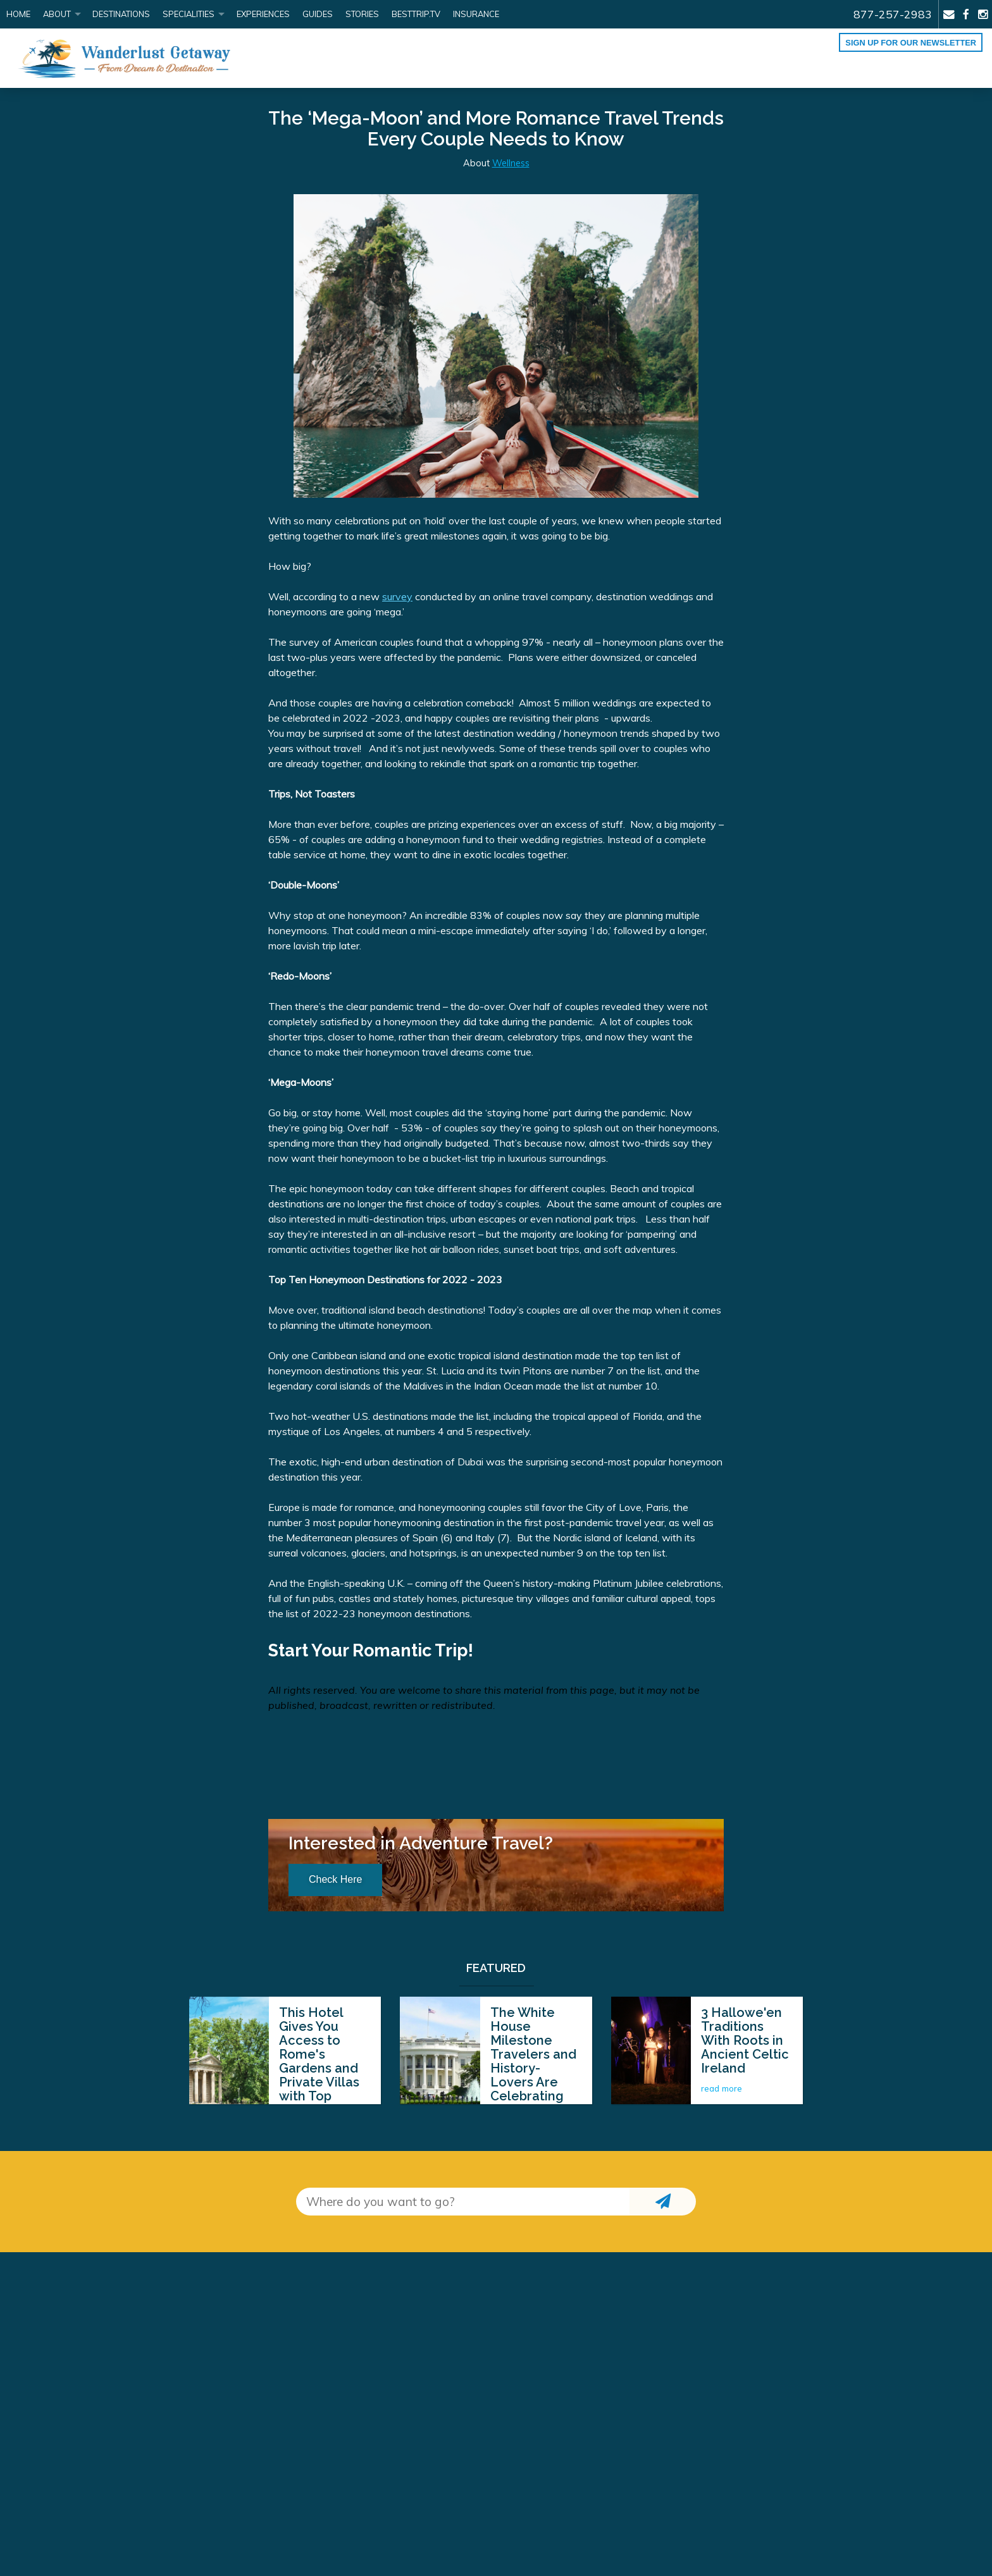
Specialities (188, 14)
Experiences (263, 14)
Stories (362, 14)
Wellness (511, 163)
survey (397, 596)
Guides (317, 14)
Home (18, 14)
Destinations (121, 14)
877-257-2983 (892, 14)
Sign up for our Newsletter (910, 42)
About (57, 14)
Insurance (476, 14)
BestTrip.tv (416, 14)
